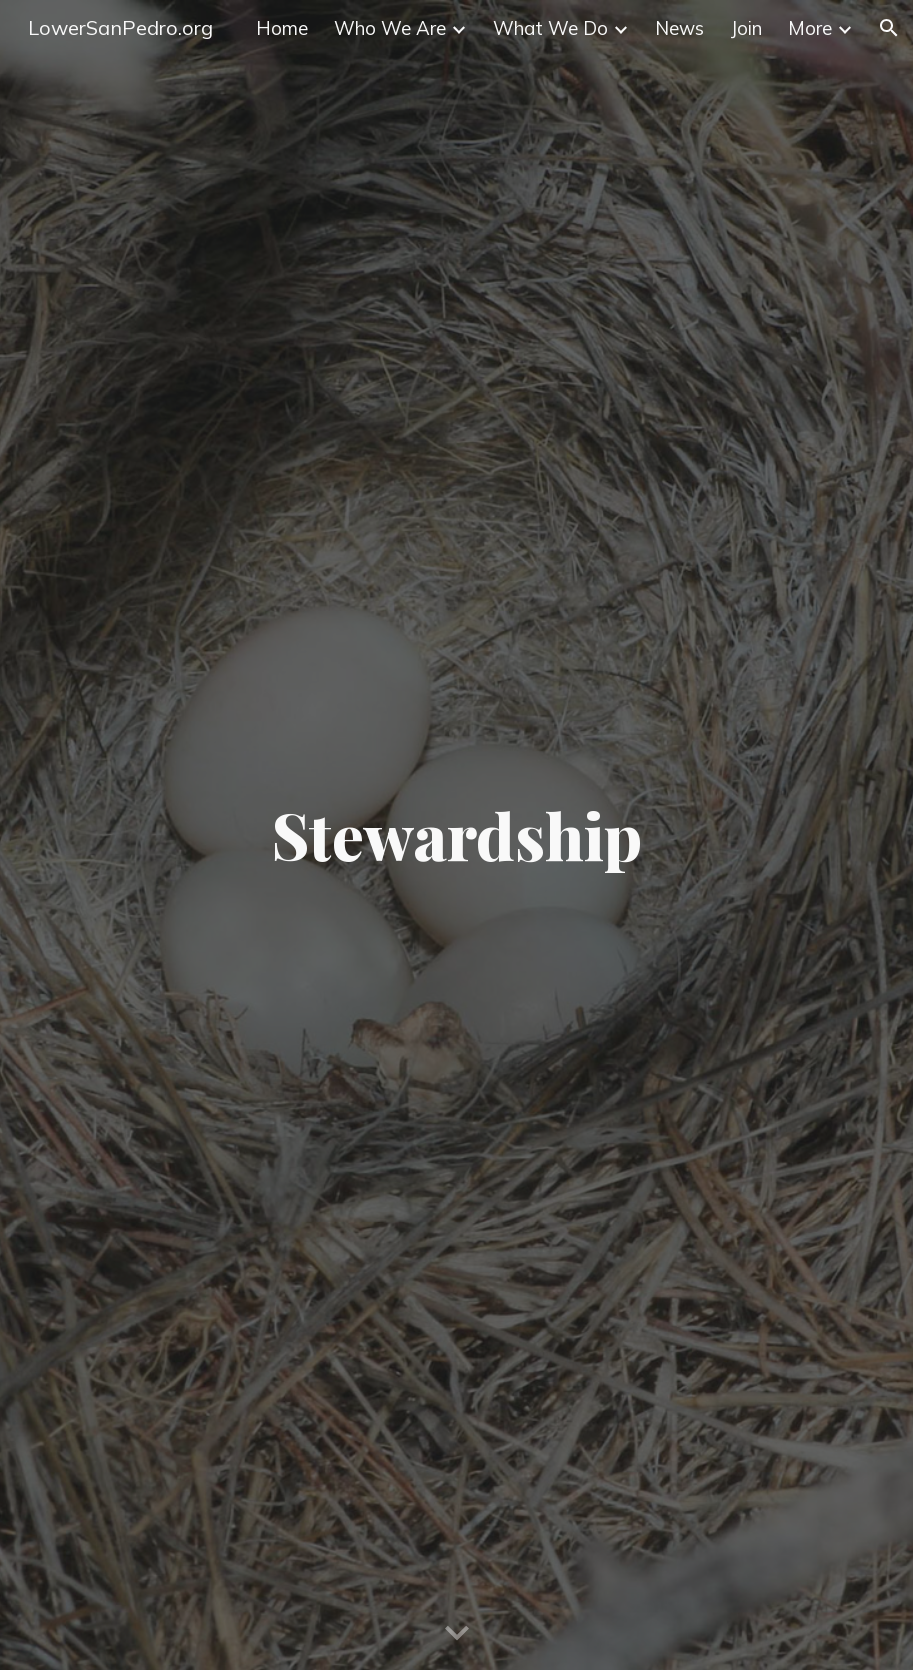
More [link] (810, 28)
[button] (889, 28)
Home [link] (282, 28)
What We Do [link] (550, 28)
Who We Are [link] (390, 28)
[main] (456, 835)
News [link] (679, 28)
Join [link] (746, 28)
